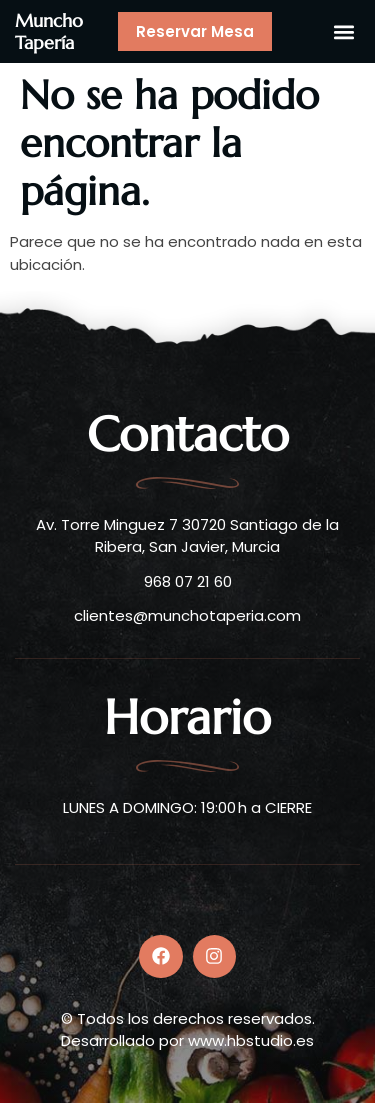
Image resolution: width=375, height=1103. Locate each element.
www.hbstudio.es (251, 1040)
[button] (343, 31)
